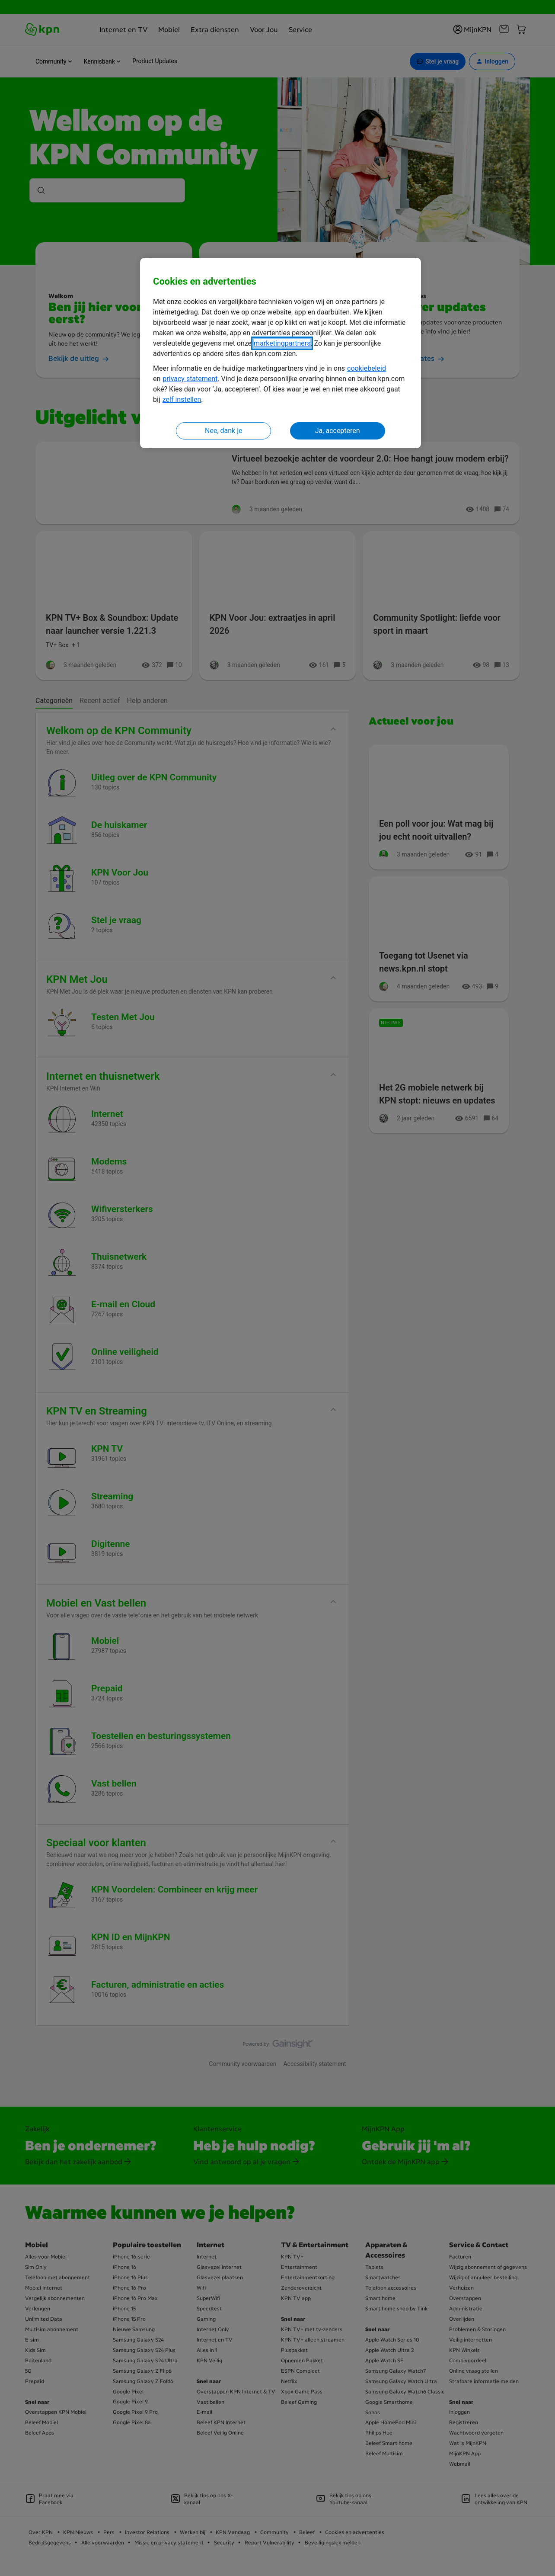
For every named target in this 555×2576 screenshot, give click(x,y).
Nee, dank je (223, 431)
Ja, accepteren (337, 431)
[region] (280, 353)
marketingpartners (282, 343)
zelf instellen (182, 399)
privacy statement (190, 379)
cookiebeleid (366, 368)
